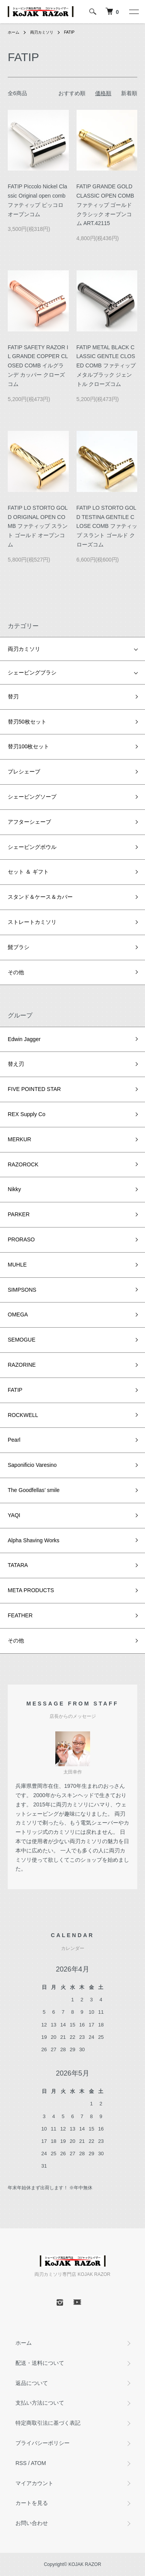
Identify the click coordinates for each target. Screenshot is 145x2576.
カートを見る (31, 2503)
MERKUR (19, 1139)
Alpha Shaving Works (34, 1540)
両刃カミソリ (41, 32)
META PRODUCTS (31, 1590)
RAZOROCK (23, 1164)
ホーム (13, 32)
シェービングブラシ (32, 672)
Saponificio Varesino (32, 1465)
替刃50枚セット (27, 722)
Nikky (14, 1189)
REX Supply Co (26, 1114)
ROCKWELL (23, 1415)
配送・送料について (39, 2363)
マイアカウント (34, 2483)
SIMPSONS (22, 1290)
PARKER (19, 1214)
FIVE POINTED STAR (34, 1089)
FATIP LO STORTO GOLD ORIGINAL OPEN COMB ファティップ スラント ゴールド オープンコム (38, 526)
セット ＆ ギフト (28, 872)
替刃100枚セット (28, 746)
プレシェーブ (24, 771)
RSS (21, 2463)
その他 (16, 972)
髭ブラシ (18, 947)
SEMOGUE (22, 1340)
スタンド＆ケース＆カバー (40, 897)
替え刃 (16, 1064)
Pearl (14, 1440)
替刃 (13, 696)
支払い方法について (39, 2403)
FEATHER (20, 1615)
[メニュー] (133, 11)
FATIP (69, 32)
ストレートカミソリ (32, 922)
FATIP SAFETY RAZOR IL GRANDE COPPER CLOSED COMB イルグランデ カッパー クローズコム (38, 365)
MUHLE (17, 1265)
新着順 (129, 93)
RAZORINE (22, 1365)
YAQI (14, 1515)
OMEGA (18, 1314)
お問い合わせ (31, 2523)
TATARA (18, 1565)
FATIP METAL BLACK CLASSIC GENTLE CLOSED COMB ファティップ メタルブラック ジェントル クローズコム (106, 365)
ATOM (38, 2463)
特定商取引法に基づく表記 (47, 2423)
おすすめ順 (71, 93)
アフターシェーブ (29, 822)
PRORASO (21, 1239)
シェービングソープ (32, 797)
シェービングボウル (32, 847)
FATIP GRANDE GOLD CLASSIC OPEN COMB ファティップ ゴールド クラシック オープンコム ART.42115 (105, 204)
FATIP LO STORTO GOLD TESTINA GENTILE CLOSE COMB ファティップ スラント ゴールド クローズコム (107, 526)
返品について (31, 2383)
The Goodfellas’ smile (34, 1490)
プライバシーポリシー (42, 2443)
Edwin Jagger (24, 1039)
